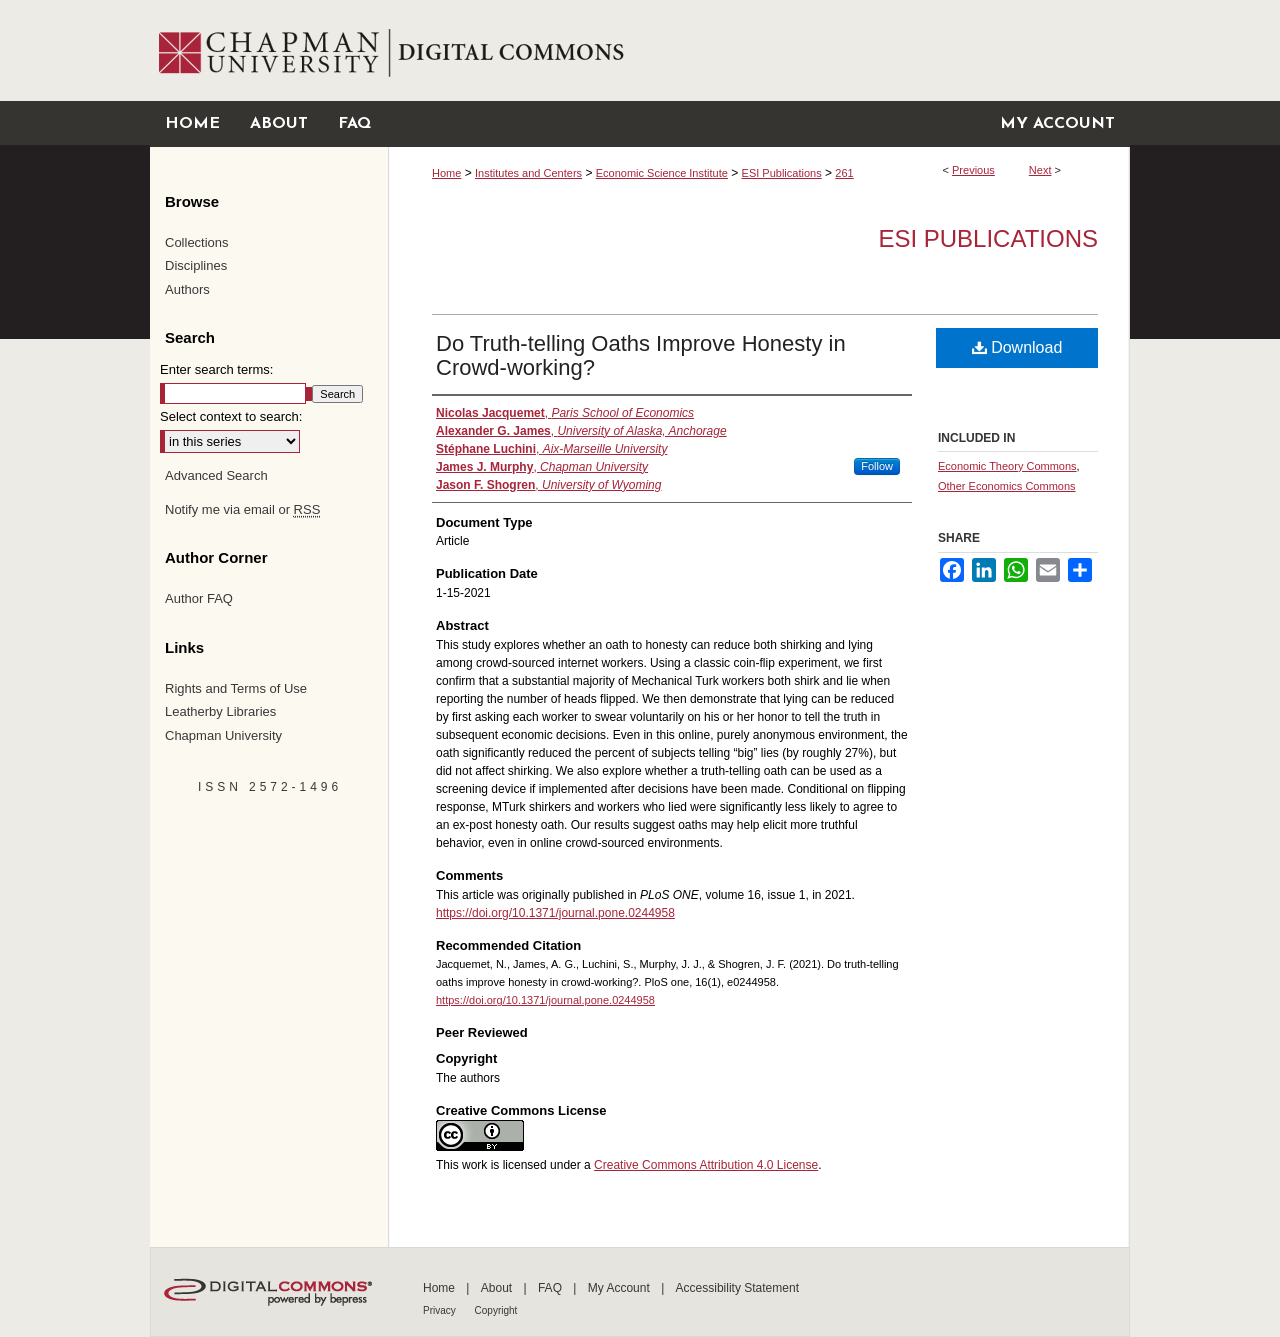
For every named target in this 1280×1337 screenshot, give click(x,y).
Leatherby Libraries (220, 711)
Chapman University (223, 735)
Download (1017, 347)
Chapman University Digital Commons (758, 50)
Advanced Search (216, 475)
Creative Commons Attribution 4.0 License (706, 1165)
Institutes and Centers (528, 173)
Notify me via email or (242, 510)
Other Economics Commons (1007, 486)
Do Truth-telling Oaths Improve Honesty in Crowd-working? (641, 355)
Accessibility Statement (737, 1288)
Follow (877, 466)
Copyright (496, 1310)
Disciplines (196, 265)
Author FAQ (199, 598)
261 (844, 173)
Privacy (441, 1310)
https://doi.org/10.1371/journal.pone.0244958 (555, 913)
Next (1040, 170)
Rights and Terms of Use (236, 688)
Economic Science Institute (662, 173)
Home (446, 173)
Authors (187, 289)
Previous (973, 170)
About (498, 1288)
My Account (620, 1288)
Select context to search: (231, 416)
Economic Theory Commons (1007, 466)
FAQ (551, 1288)
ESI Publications (782, 173)
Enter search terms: (216, 369)
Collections (197, 242)
